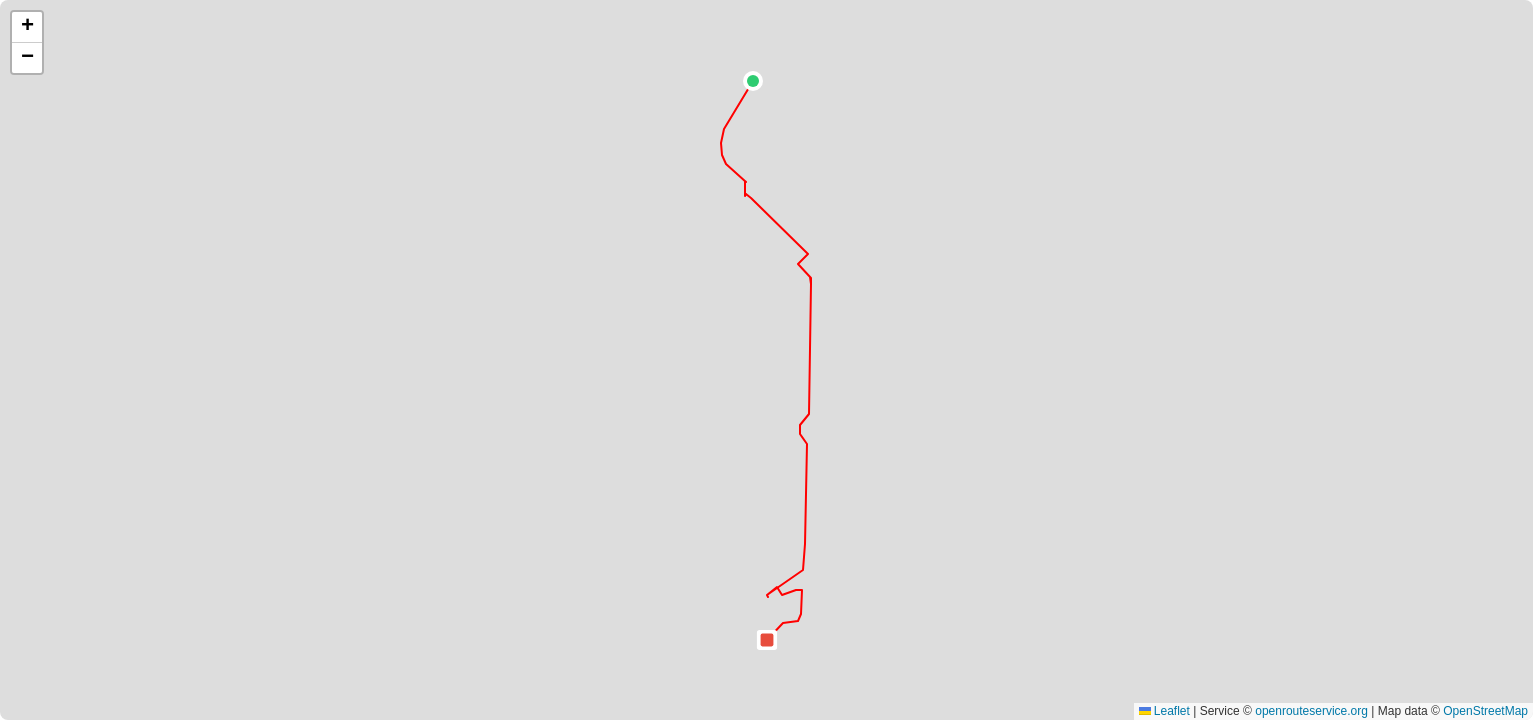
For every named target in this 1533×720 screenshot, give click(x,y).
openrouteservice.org (1311, 711)
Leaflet (1164, 711)
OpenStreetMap (1485, 711)
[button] (753, 81)
